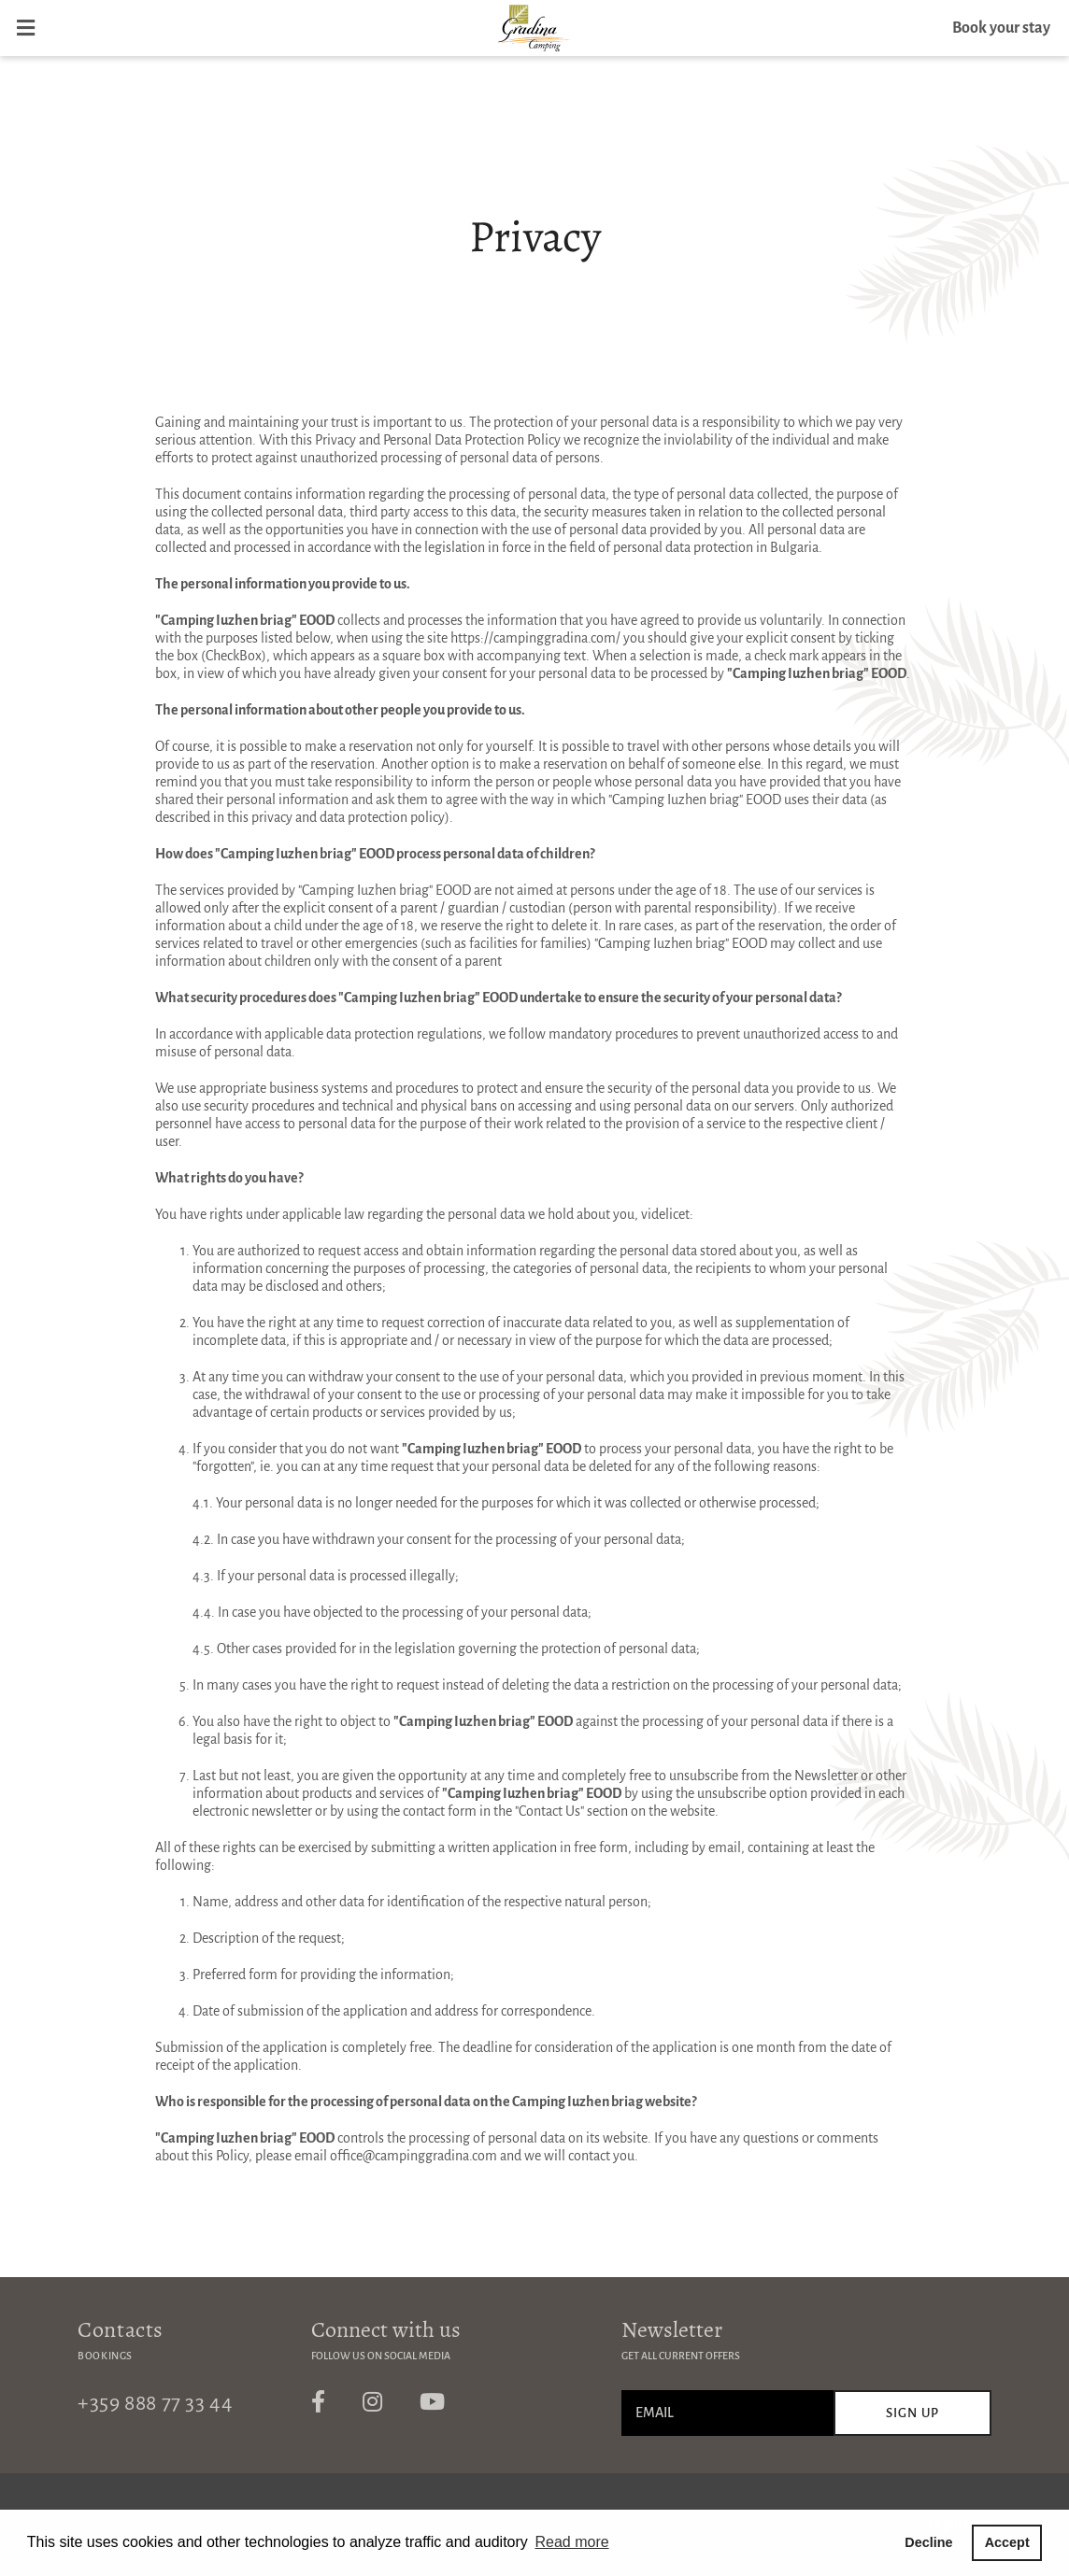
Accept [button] (1007, 2542)
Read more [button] (571, 2542)
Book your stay (1001, 28)
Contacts (121, 2329)
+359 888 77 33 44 (155, 2403)
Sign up (912, 2413)
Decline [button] (928, 2542)
